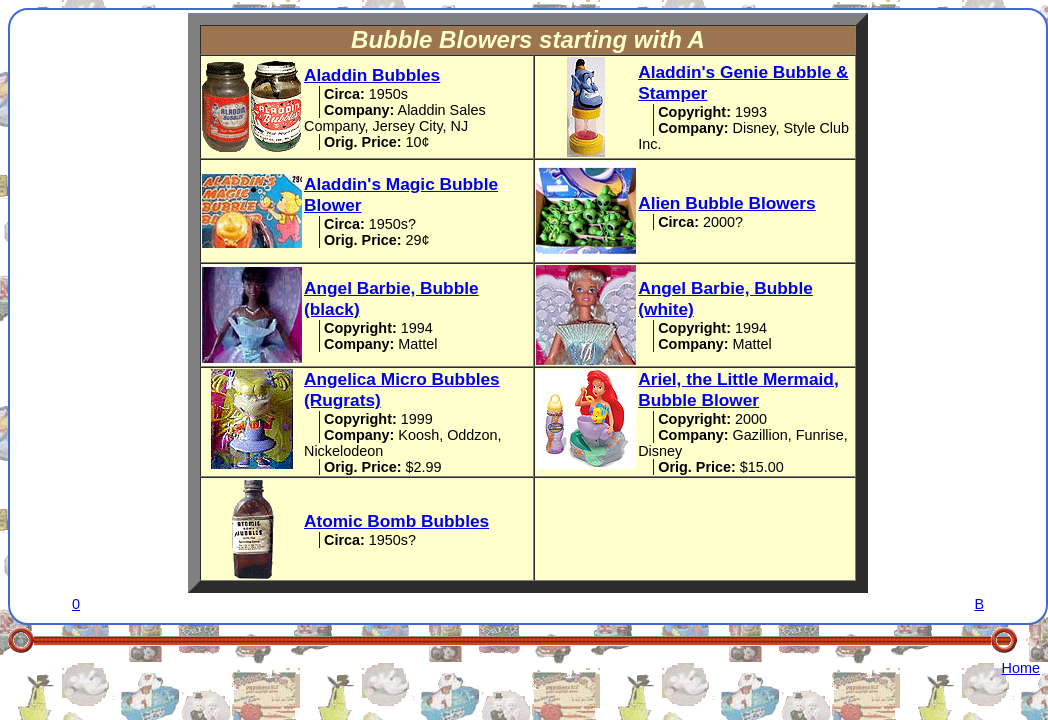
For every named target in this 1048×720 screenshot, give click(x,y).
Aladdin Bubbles (372, 75)
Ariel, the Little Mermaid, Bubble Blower (738, 389)
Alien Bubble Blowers (726, 203)
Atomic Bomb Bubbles (396, 521)
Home (1021, 668)
